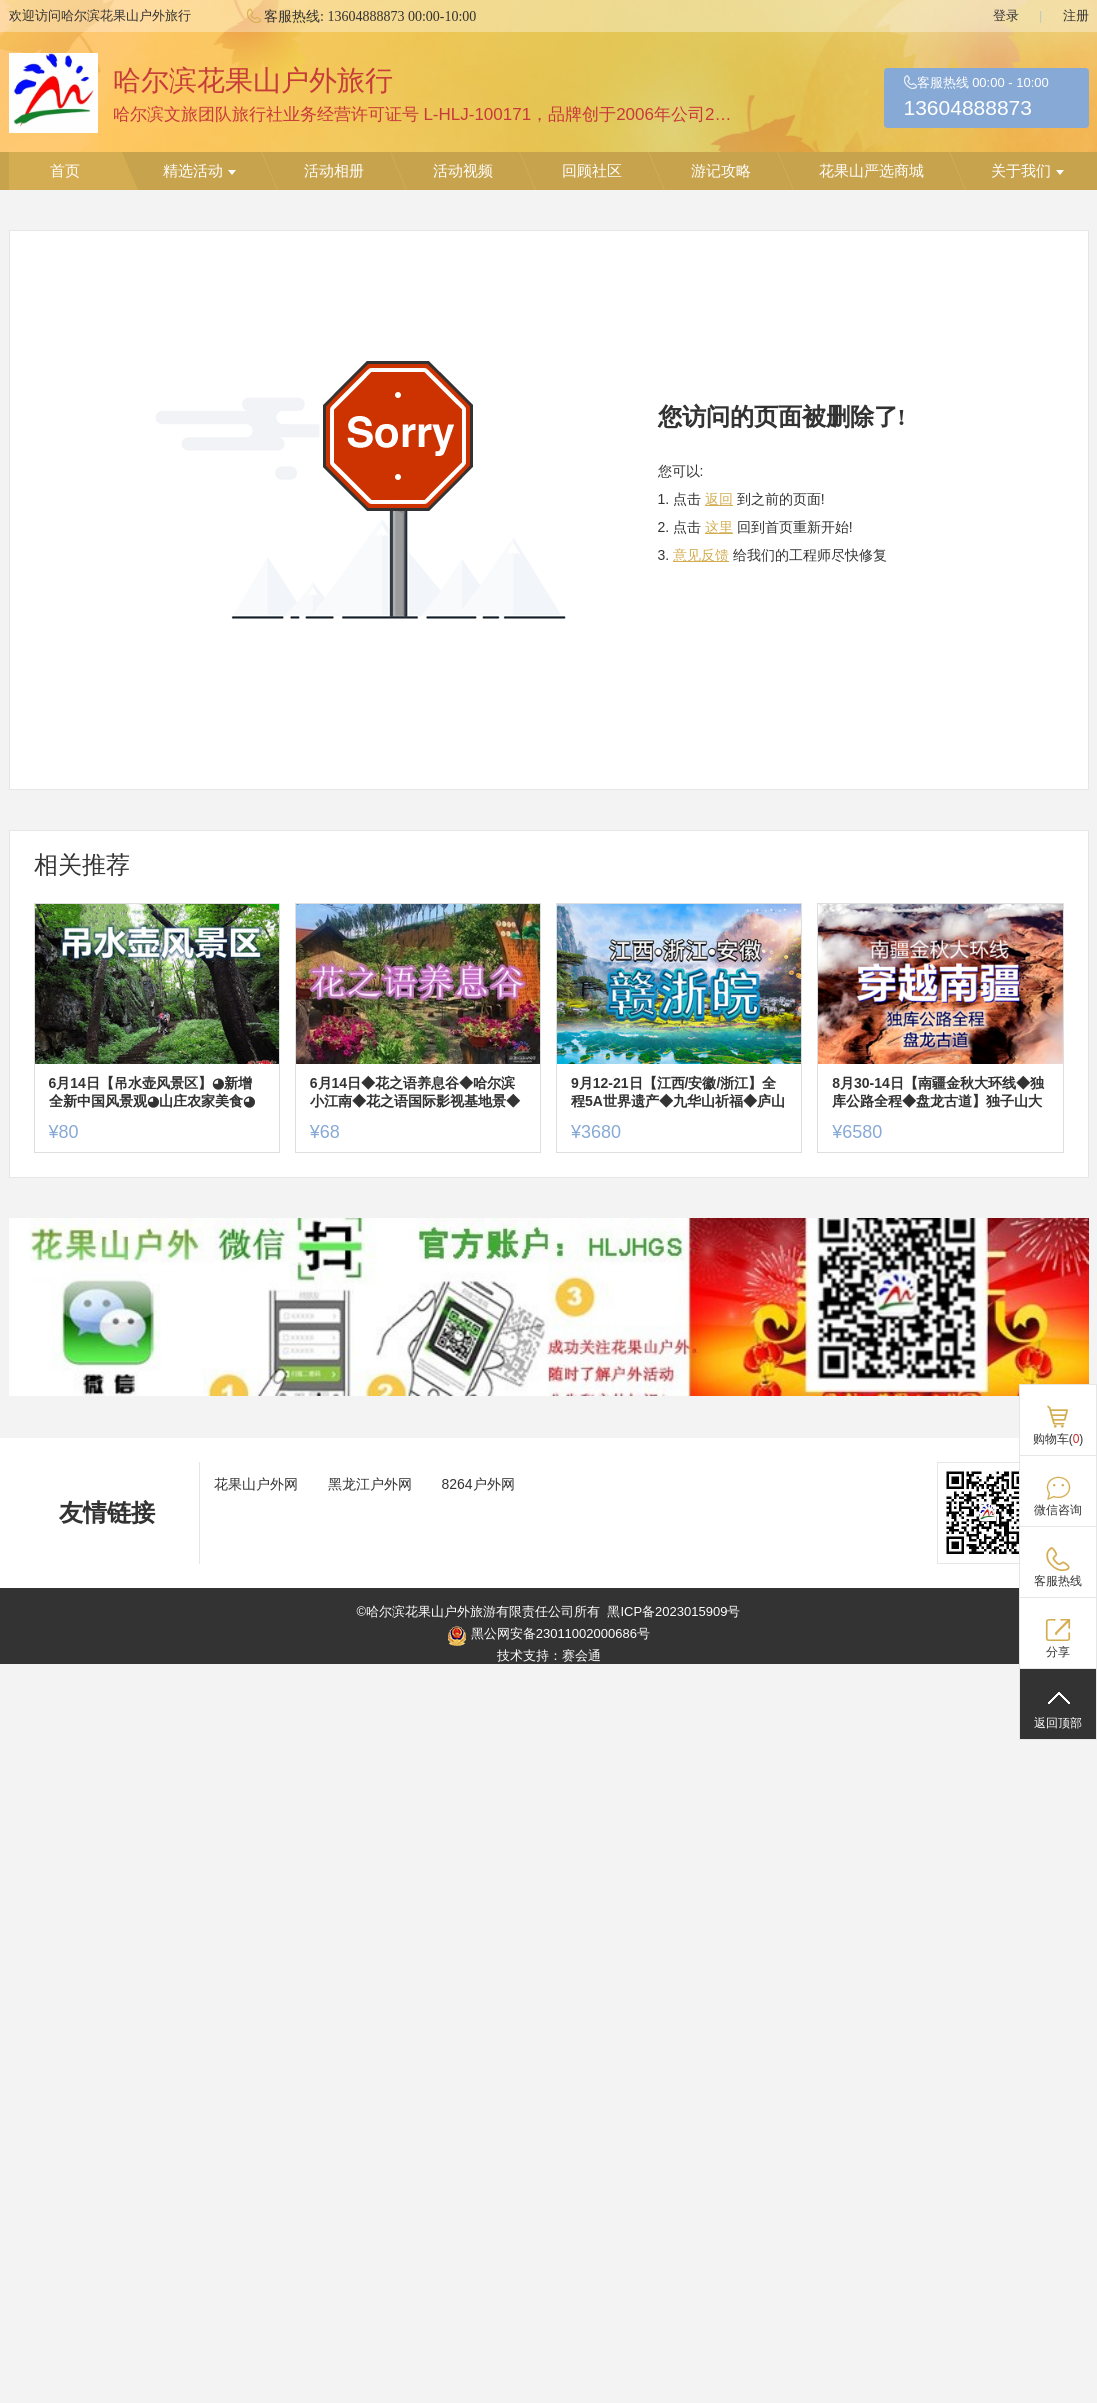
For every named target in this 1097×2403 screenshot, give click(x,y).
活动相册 (334, 171)
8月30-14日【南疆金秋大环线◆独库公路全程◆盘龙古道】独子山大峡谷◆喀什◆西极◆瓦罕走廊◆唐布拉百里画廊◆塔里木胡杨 (938, 1092)
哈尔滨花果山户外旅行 (253, 80)
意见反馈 (701, 555)
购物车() (1058, 1439)
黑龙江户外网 (370, 1484)
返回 (719, 499)
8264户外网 (478, 1484)
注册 (1076, 15)
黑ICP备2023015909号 (673, 1611)
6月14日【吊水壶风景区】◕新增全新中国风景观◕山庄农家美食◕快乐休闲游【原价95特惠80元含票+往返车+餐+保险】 (155, 1092)
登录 (1006, 15)
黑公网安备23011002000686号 (548, 1636)
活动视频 (463, 171)
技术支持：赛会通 (549, 1655)
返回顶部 (1058, 1723)
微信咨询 (1058, 1510)
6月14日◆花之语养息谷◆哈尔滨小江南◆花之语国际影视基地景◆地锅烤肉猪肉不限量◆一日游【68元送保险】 (416, 1092)
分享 (1058, 1652)
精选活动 (199, 171)
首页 (65, 171)
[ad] (549, 1391)
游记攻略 (721, 171)
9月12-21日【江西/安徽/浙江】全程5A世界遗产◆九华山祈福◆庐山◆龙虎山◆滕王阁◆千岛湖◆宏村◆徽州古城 (678, 1092)
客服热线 (1058, 1581)
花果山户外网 (256, 1484)
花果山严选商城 (871, 171)
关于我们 (1027, 171)
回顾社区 (592, 171)
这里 (719, 527)
